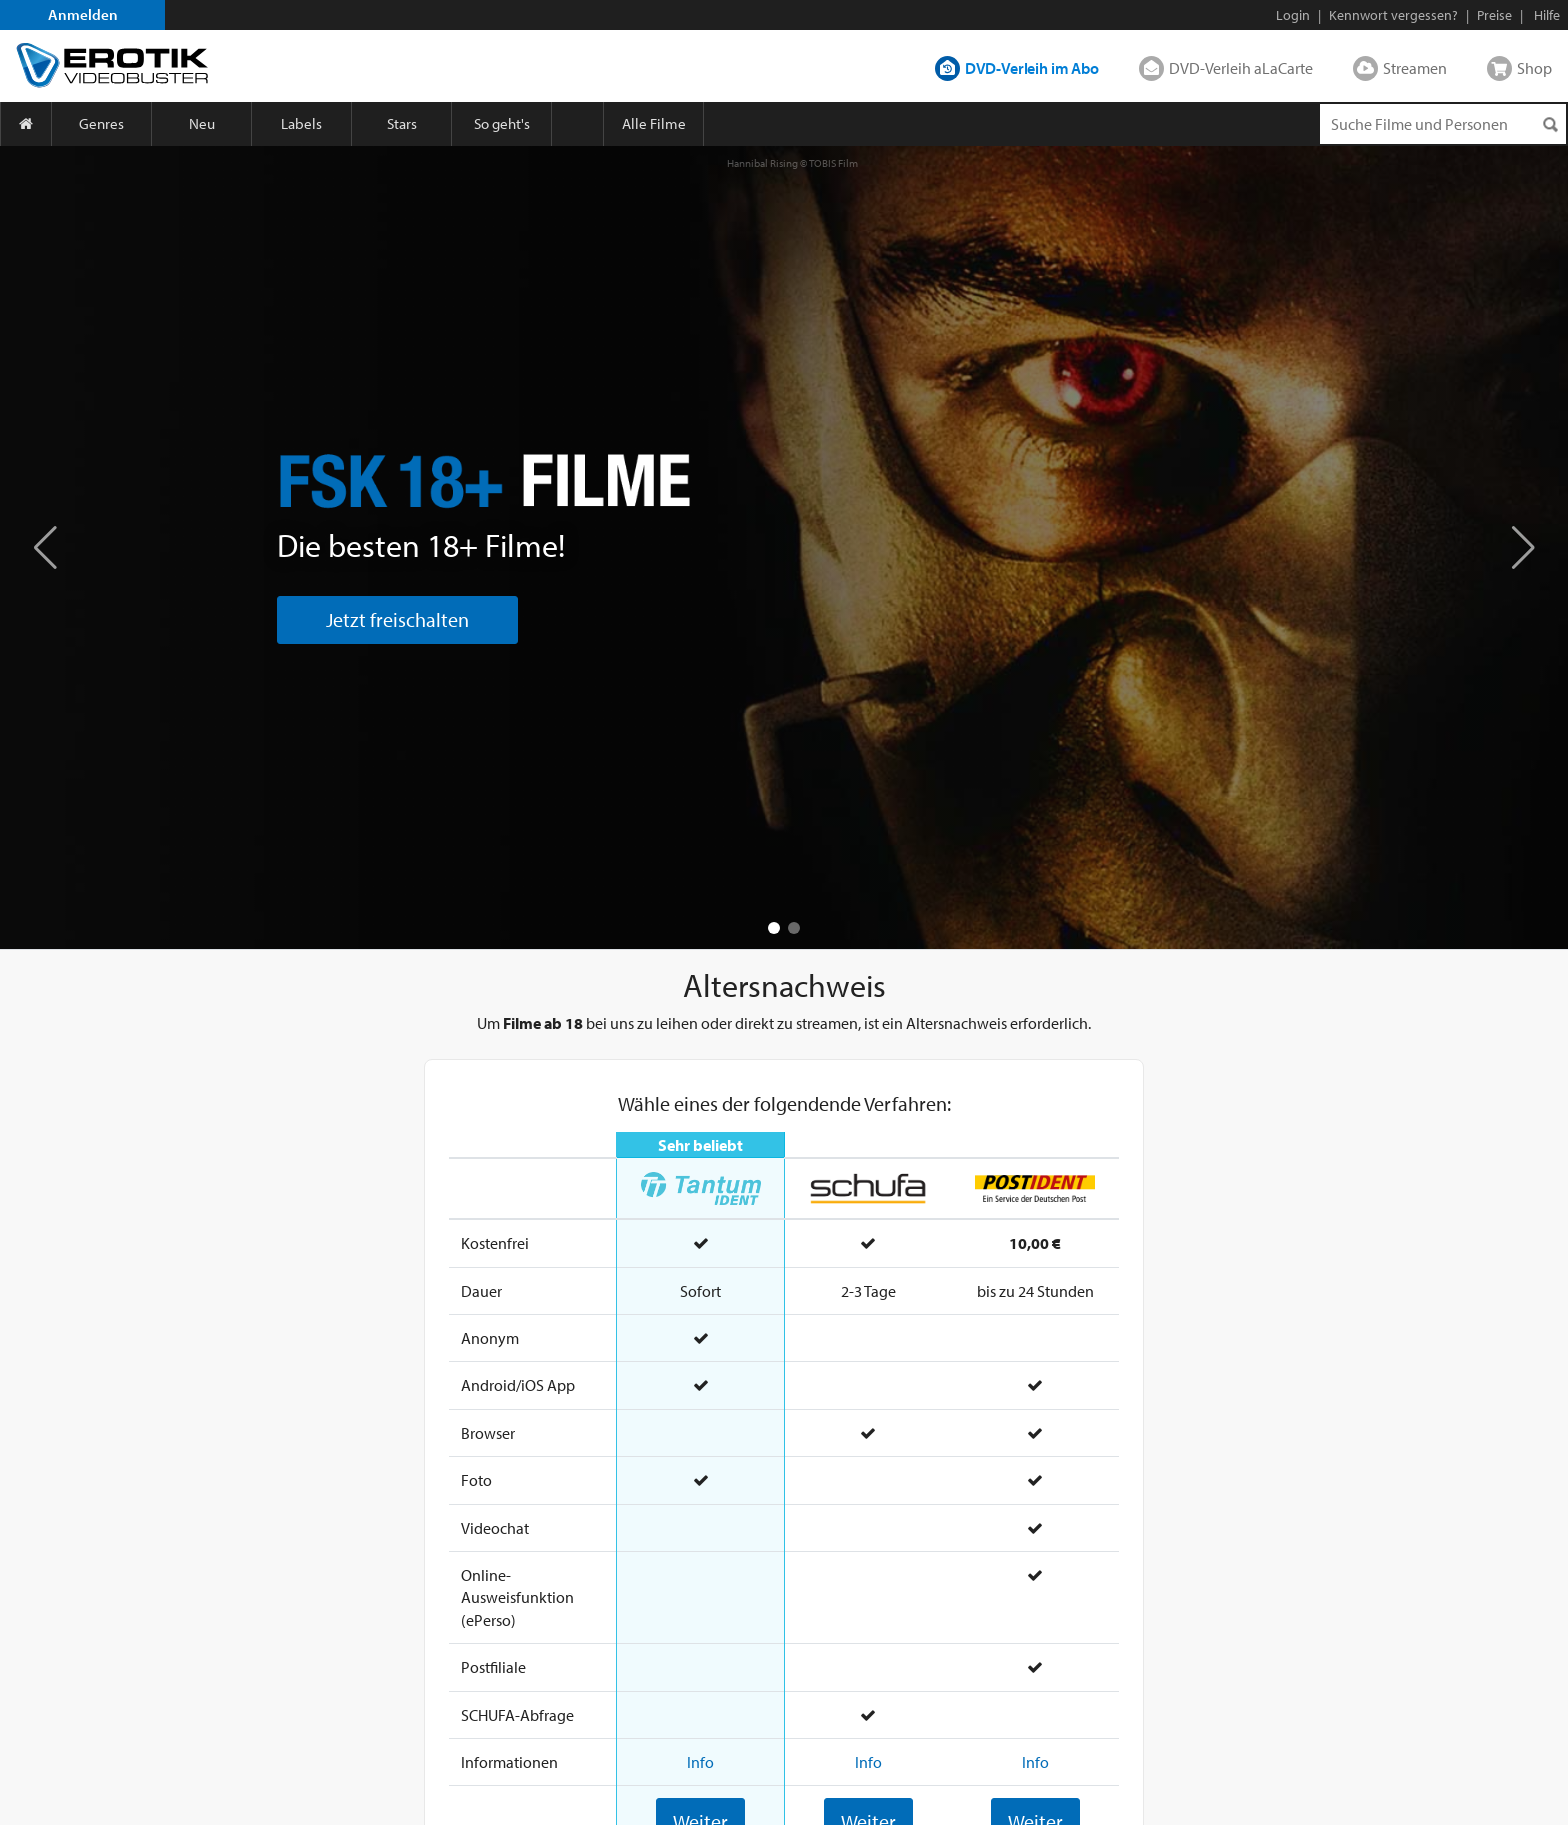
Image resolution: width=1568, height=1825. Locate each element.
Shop (1534, 68)
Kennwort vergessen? (1393, 15)
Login (1293, 15)
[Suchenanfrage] (1443, 124)
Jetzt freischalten (397, 619)
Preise (1494, 15)
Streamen (1415, 68)
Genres (101, 123)
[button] (1523, 547)
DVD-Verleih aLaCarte (1241, 68)
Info (700, 1762)
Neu (202, 123)
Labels (301, 123)
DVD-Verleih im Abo (1032, 68)
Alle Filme (654, 123)
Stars (402, 123)
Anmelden (83, 14)
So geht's (502, 123)
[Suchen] (1550, 124)
